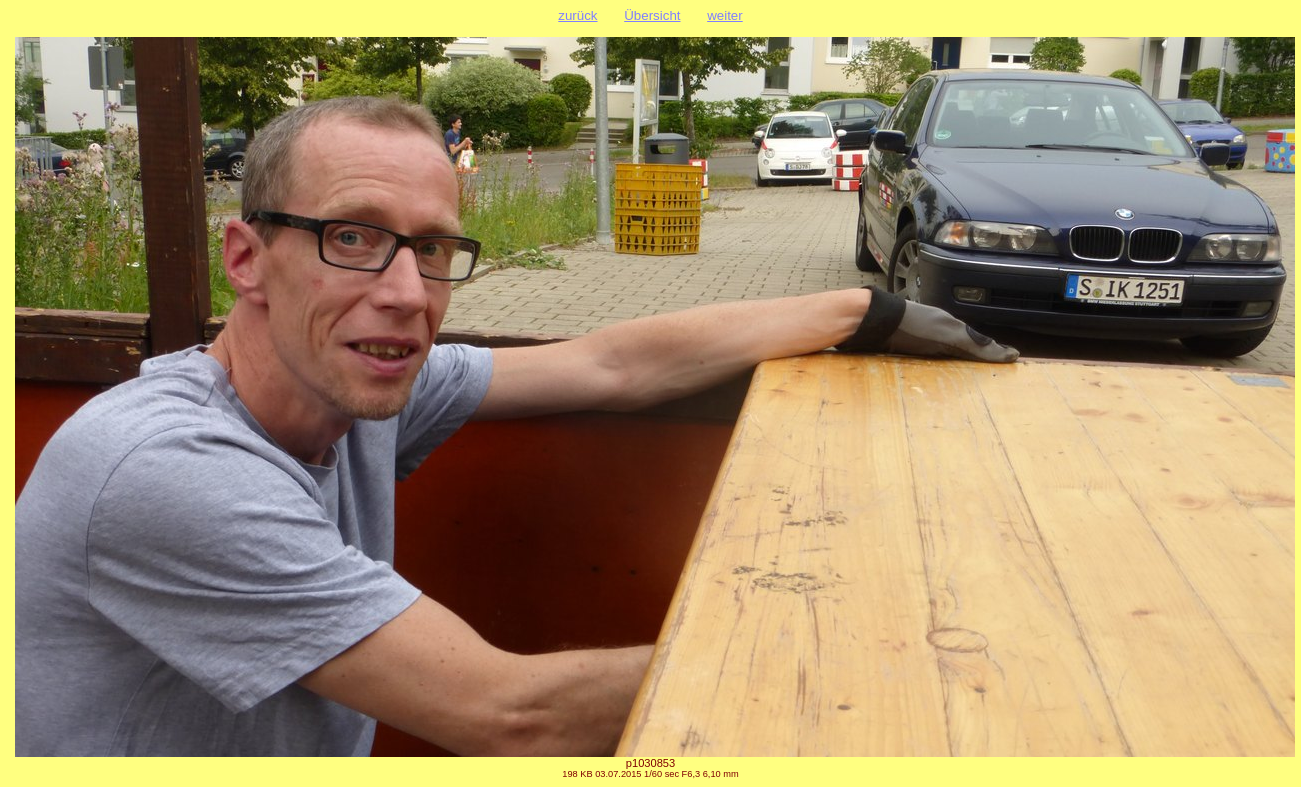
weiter (725, 15)
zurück (577, 15)
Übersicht (652, 15)
